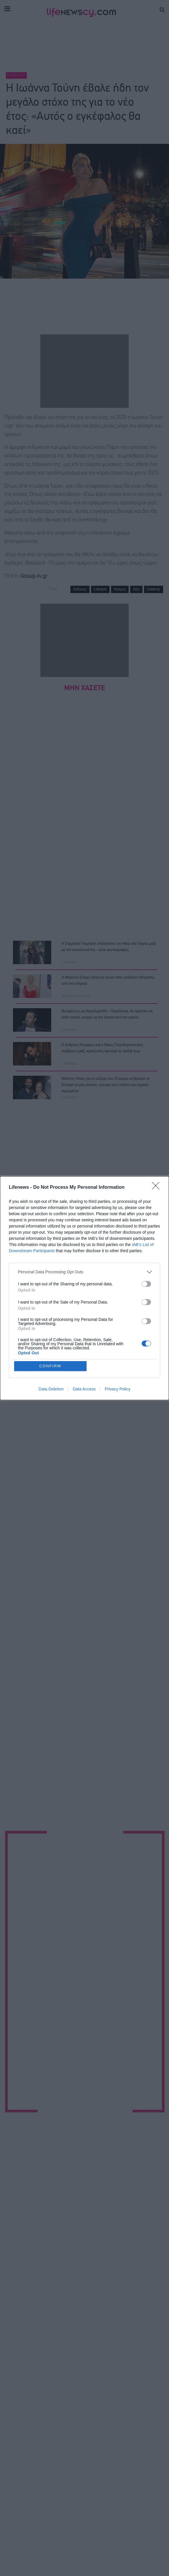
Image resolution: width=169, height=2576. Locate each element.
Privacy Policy (117, 1389)
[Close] (157, 1187)
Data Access (84, 1389)
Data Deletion (51, 1389)
